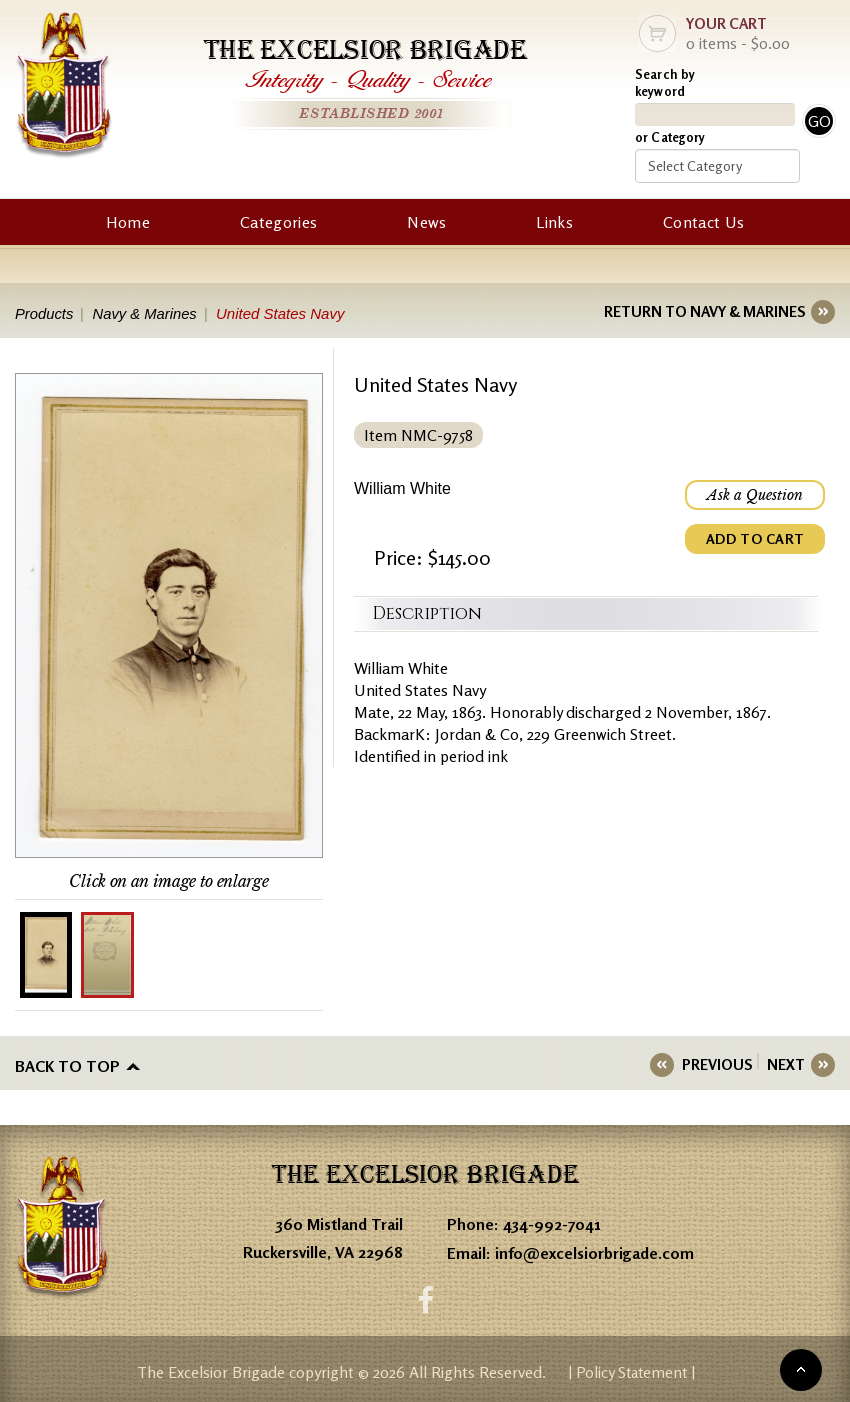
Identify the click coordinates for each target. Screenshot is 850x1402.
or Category (670, 137)
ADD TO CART (755, 538)
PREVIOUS (720, 1064)
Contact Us (703, 222)
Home (128, 222)
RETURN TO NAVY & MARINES (704, 311)
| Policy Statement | (631, 1371)
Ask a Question (755, 495)
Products (44, 313)
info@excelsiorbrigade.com (594, 1251)
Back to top (67, 1065)
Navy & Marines (147, 313)
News (426, 222)
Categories (278, 222)
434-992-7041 (552, 1223)
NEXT (786, 1064)
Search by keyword (665, 82)
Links (554, 222)
